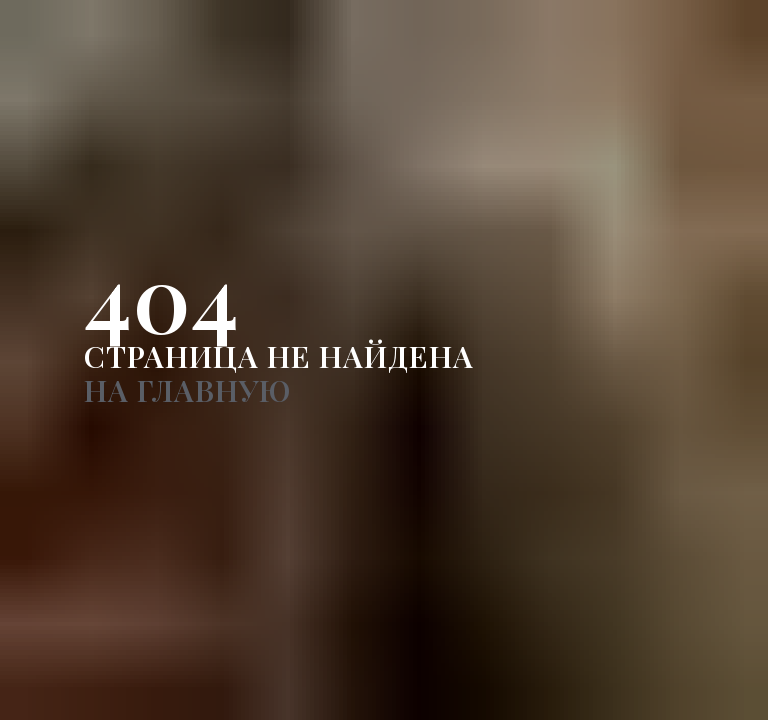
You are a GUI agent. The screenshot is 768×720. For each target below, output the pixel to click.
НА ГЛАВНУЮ (187, 390)
